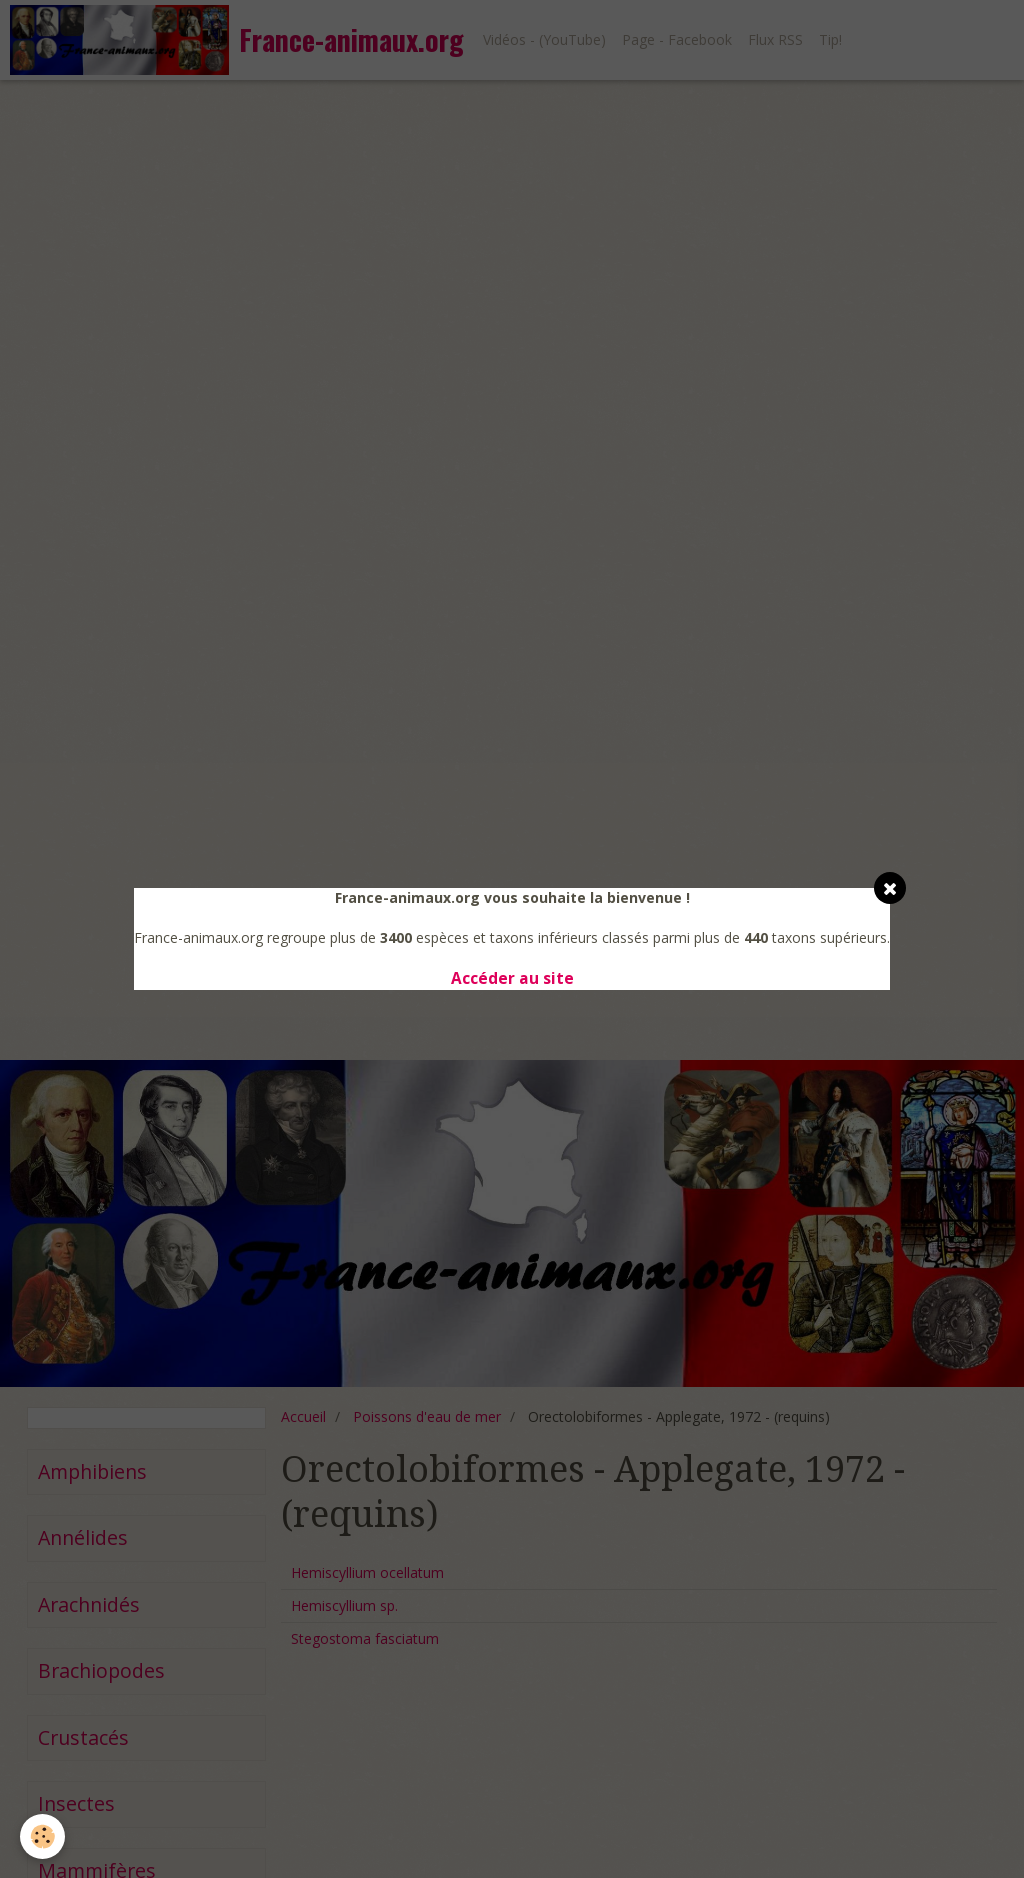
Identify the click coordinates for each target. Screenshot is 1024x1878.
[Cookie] (42, 1836)
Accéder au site (512, 978)
